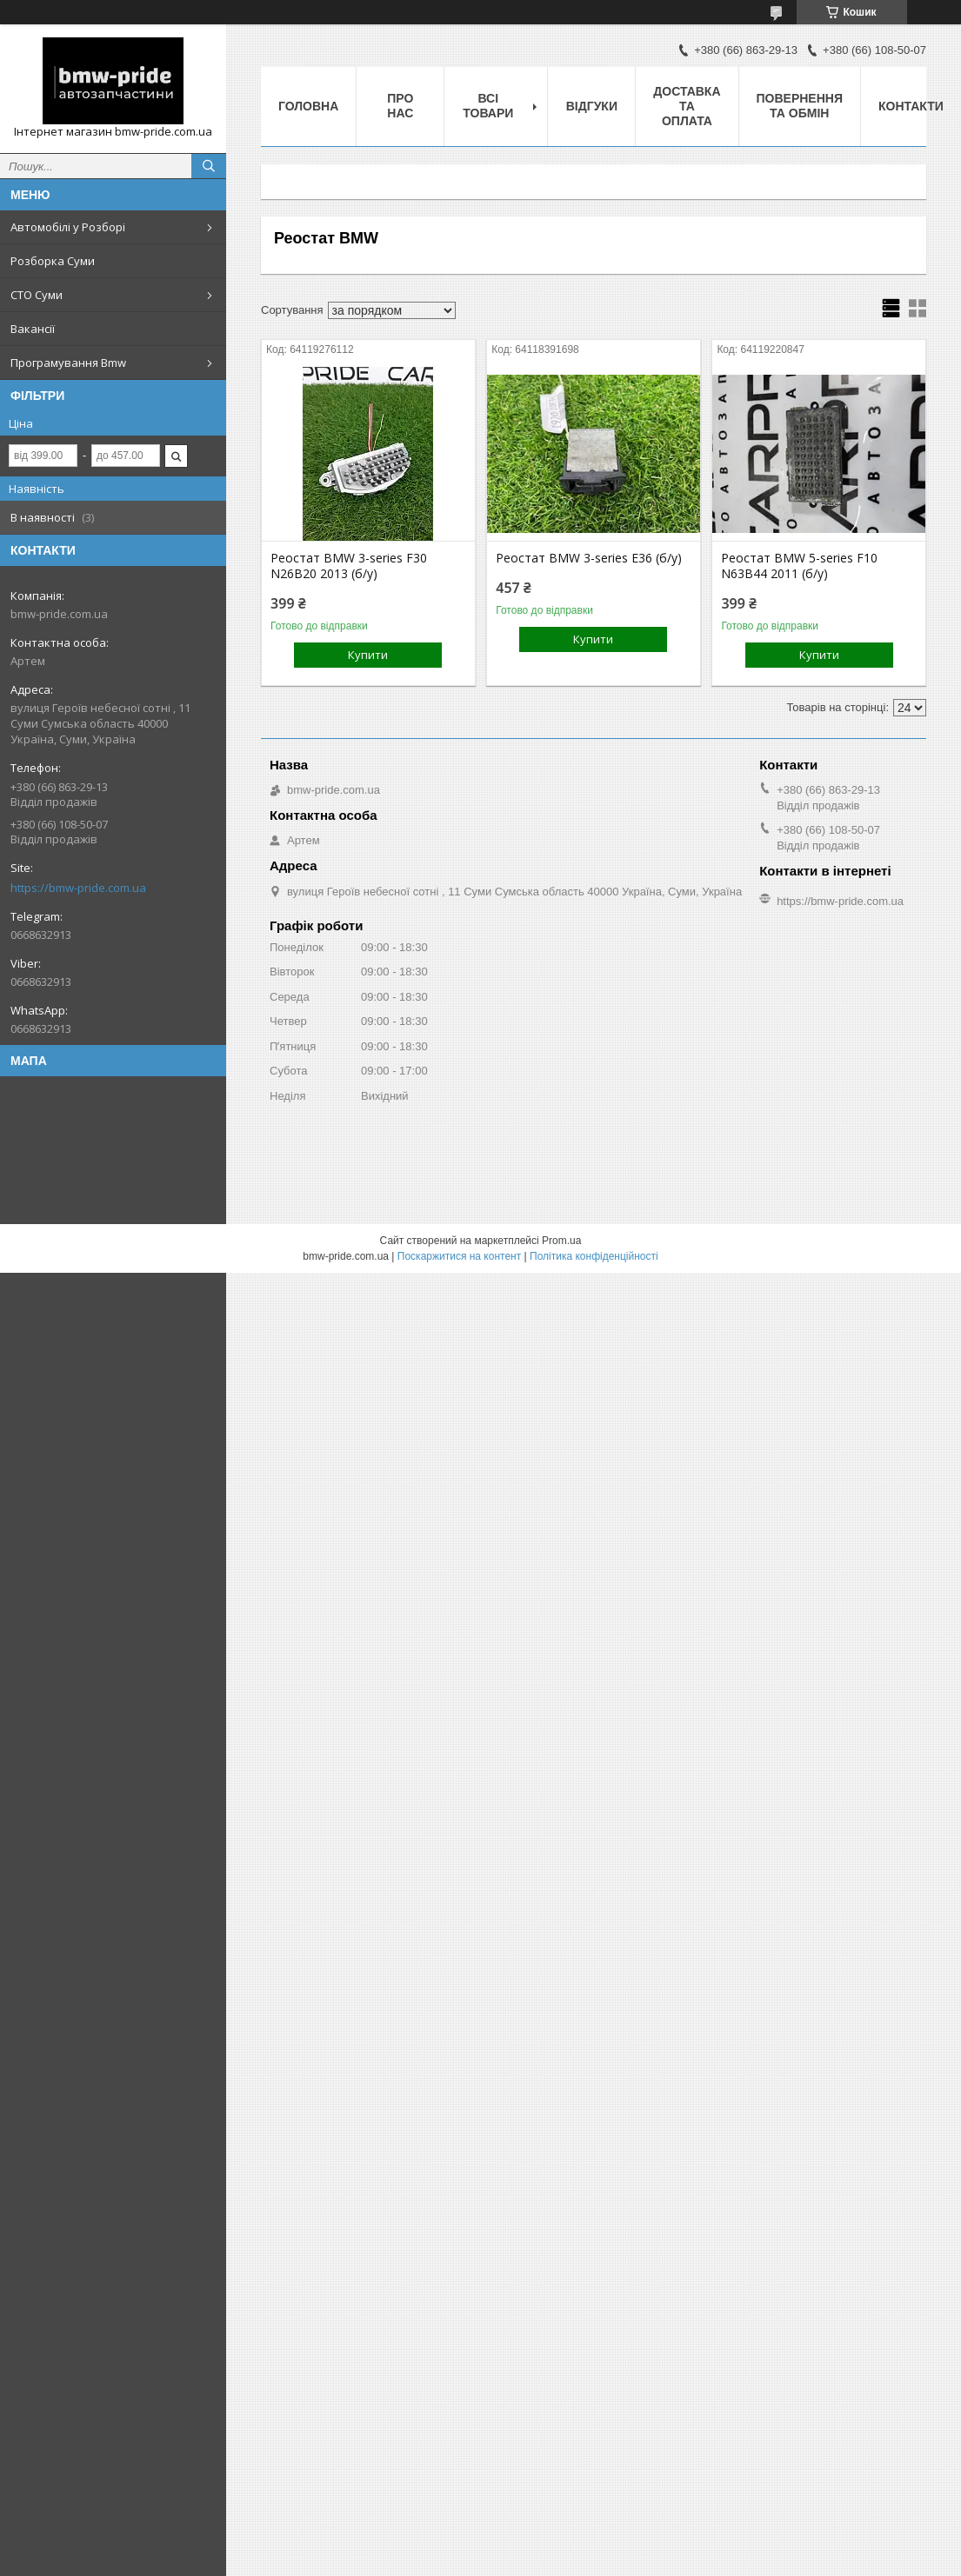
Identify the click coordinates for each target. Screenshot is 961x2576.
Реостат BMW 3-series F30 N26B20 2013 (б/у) (348, 566)
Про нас (400, 105)
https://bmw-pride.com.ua (78, 887)
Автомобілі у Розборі (67, 227)
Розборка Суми (52, 261)
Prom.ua (561, 1241)
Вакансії (32, 328)
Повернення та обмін (800, 105)
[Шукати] (208, 166)
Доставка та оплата (686, 106)
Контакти (911, 106)
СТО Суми (36, 295)
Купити (368, 654)
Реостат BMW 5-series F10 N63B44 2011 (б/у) (799, 566)
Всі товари (488, 105)
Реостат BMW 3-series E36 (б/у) (589, 558)
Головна (308, 106)
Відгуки (591, 106)
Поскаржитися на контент (459, 1256)
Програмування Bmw (68, 362)
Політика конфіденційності (594, 1256)
